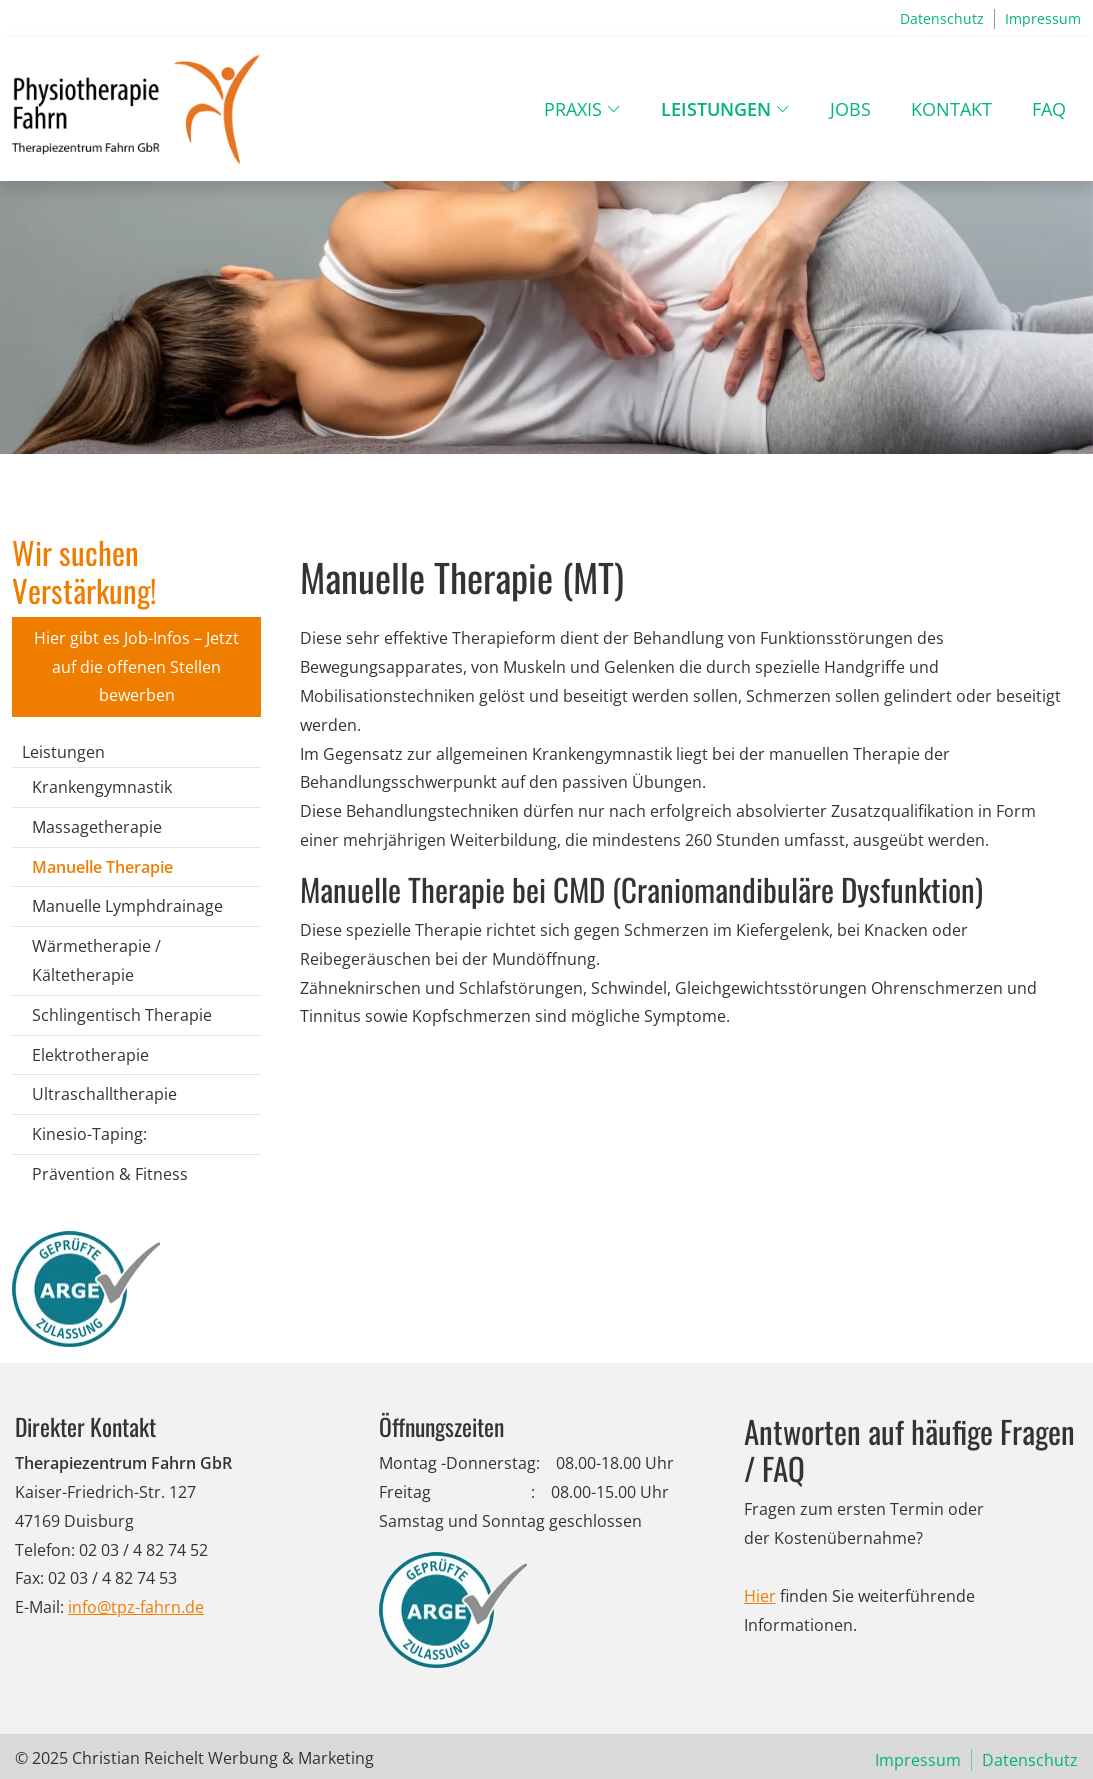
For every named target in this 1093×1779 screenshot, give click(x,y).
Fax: (29, 1578)
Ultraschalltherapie (104, 1094)
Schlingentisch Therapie (122, 1015)
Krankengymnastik (102, 787)
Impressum (1043, 18)
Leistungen (716, 109)
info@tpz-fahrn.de (136, 1607)
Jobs (850, 109)
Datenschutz (942, 18)
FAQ (1049, 109)
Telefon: (45, 1550)
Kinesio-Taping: (89, 1134)
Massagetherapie (97, 827)
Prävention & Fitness (110, 1174)
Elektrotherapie (90, 1055)
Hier (760, 1596)
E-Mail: (39, 1607)
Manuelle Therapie (102, 867)
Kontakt (951, 109)
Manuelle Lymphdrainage (127, 906)
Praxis (573, 109)
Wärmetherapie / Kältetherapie (96, 960)
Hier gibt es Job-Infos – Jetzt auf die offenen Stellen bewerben (136, 667)
